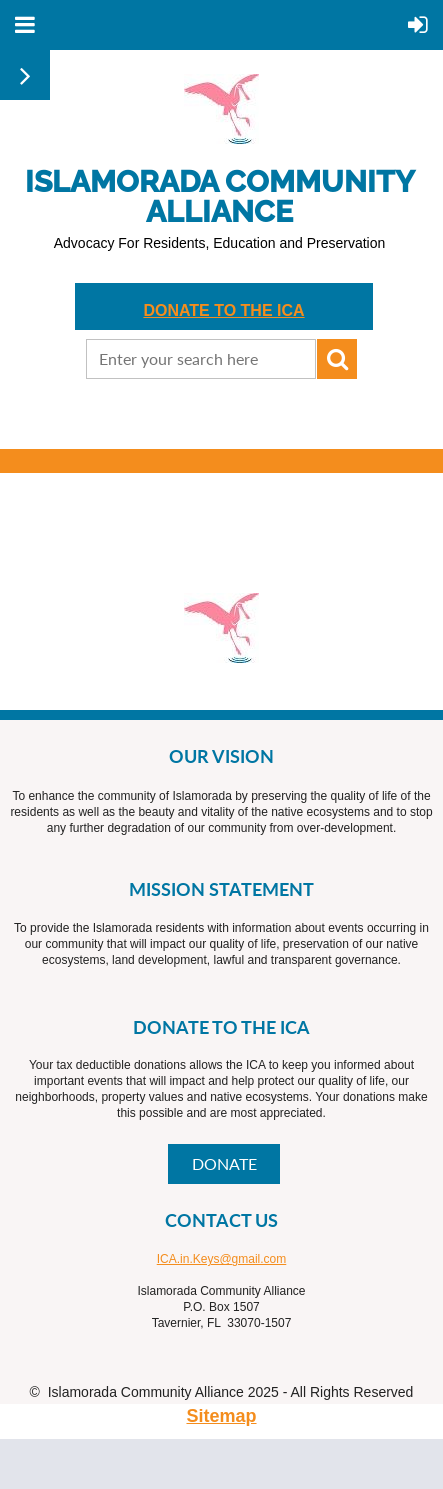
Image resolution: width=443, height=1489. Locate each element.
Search (337, 359)
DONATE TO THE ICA (223, 310)
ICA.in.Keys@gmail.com (222, 1259)
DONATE (224, 1163)
